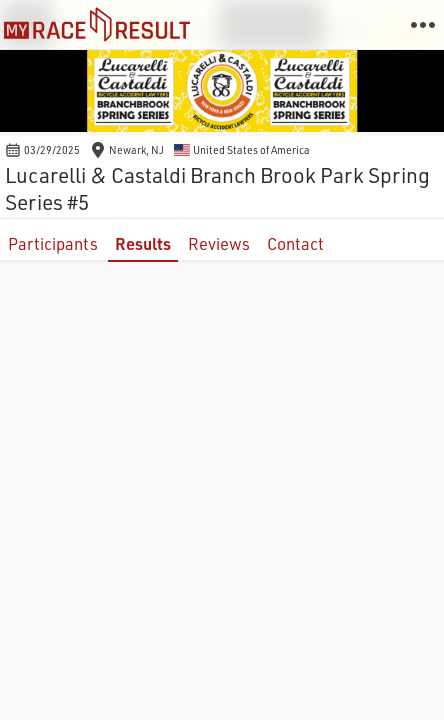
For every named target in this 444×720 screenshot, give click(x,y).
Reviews (219, 243)
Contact (295, 243)
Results (143, 243)
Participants (53, 243)
